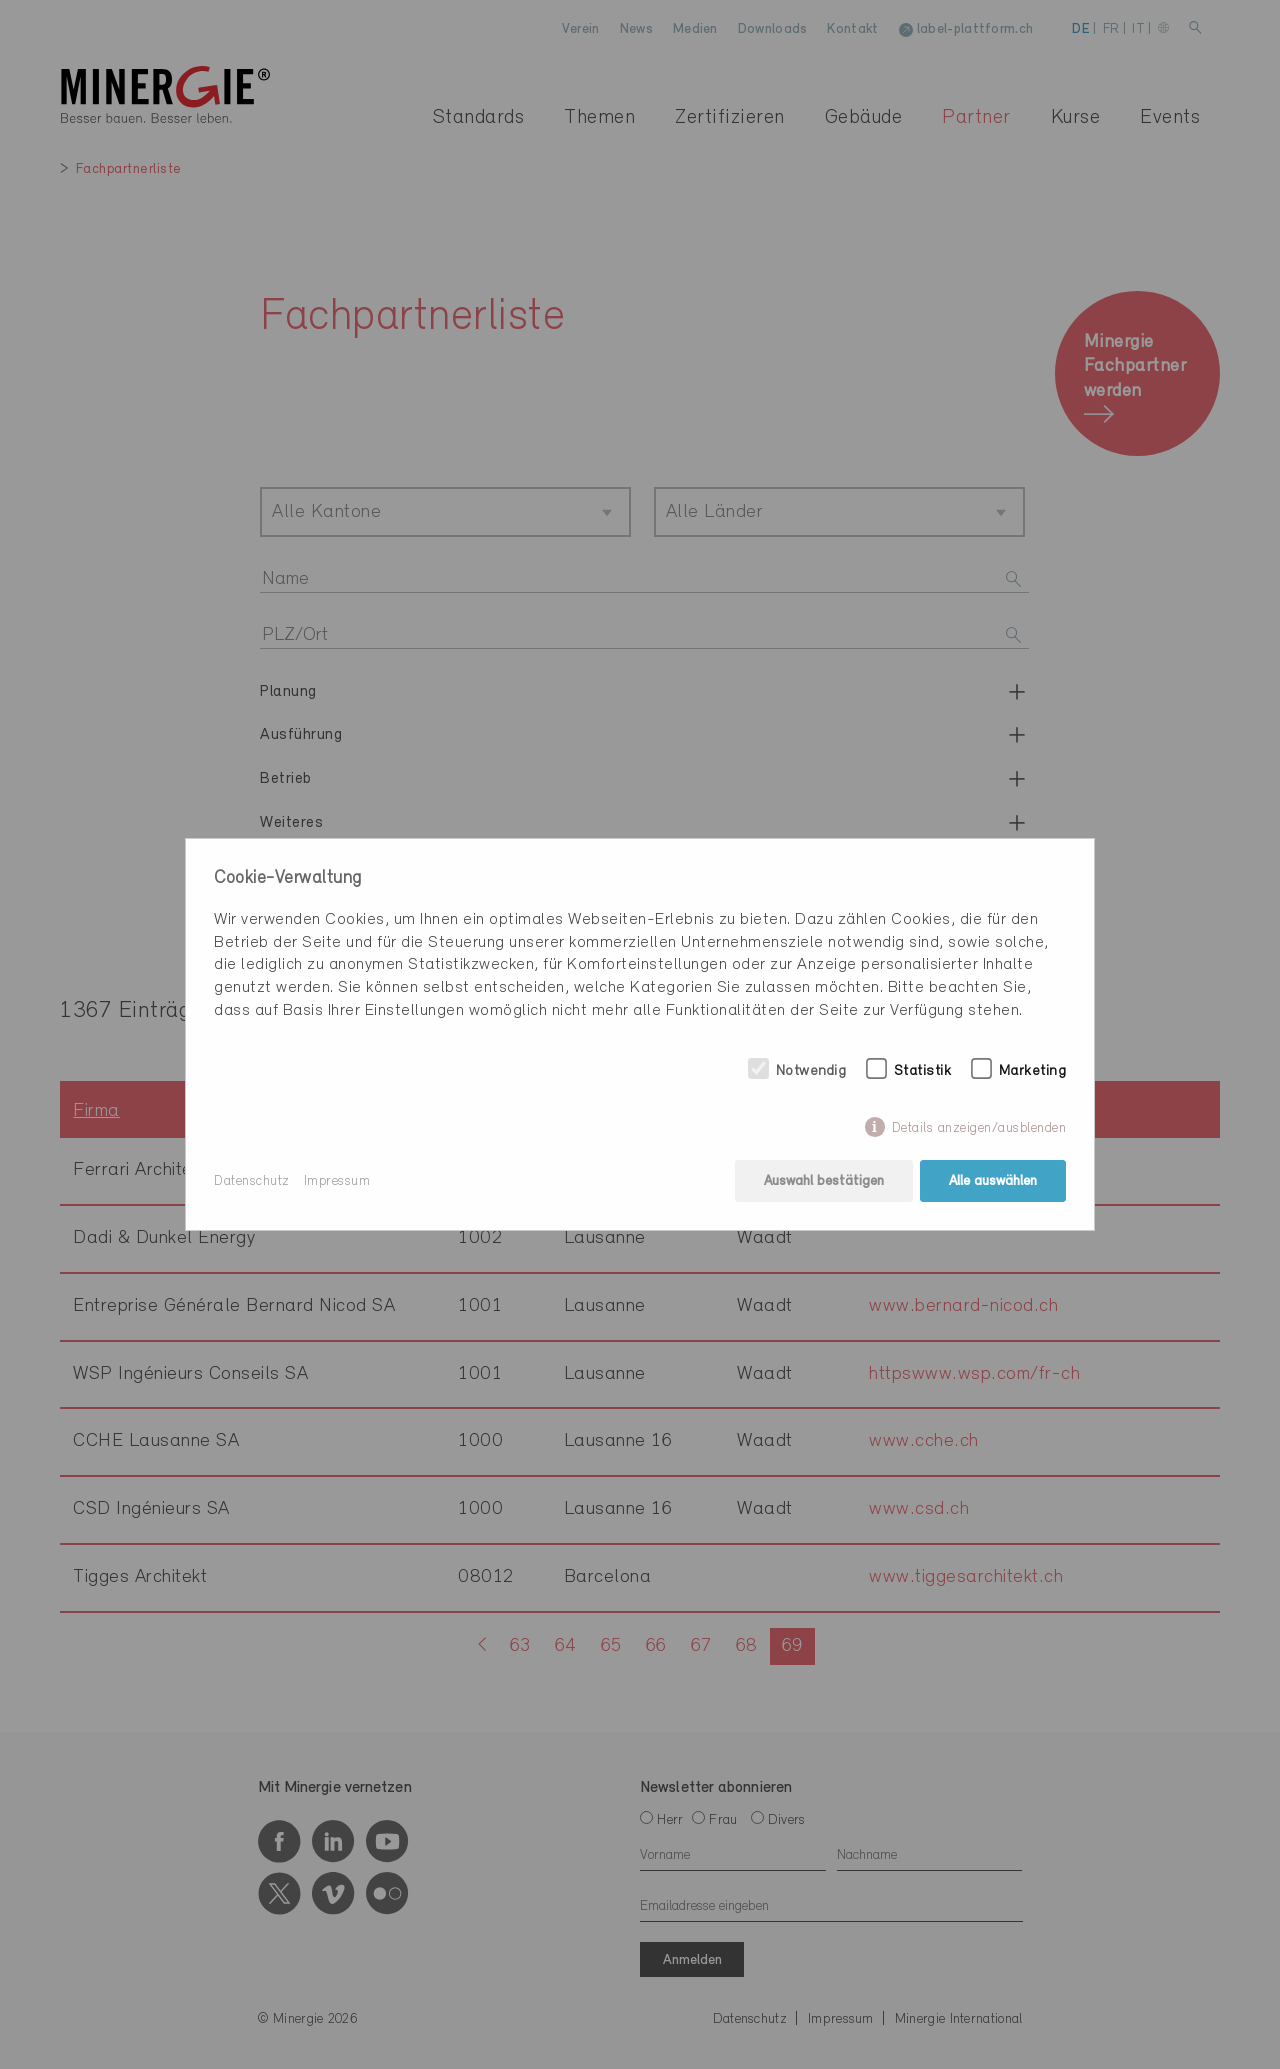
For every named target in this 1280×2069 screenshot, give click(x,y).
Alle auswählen (993, 1181)
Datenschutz (252, 1181)
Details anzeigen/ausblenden (979, 1128)
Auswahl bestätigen (824, 1181)
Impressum (337, 1181)
